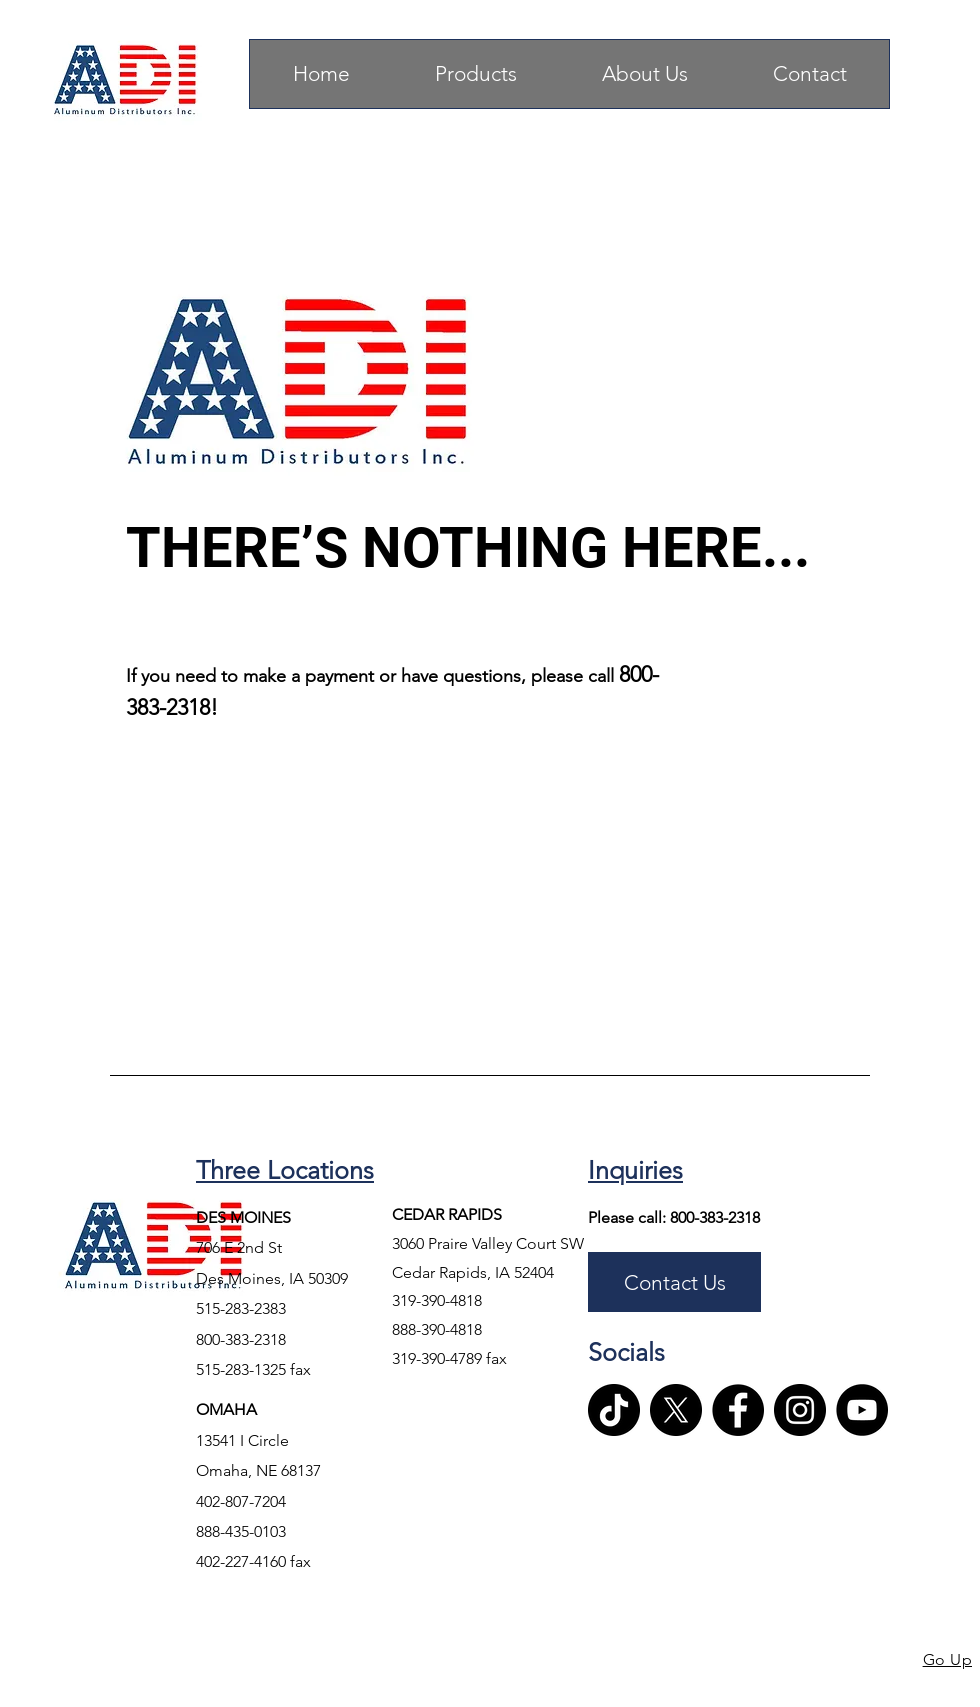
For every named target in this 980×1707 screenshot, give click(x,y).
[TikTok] (614, 1410)
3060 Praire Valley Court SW (488, 1243)
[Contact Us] (674, 1282)
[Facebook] (738, 1410)
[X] (676, 1410)
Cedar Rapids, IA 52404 (475, 1272)
